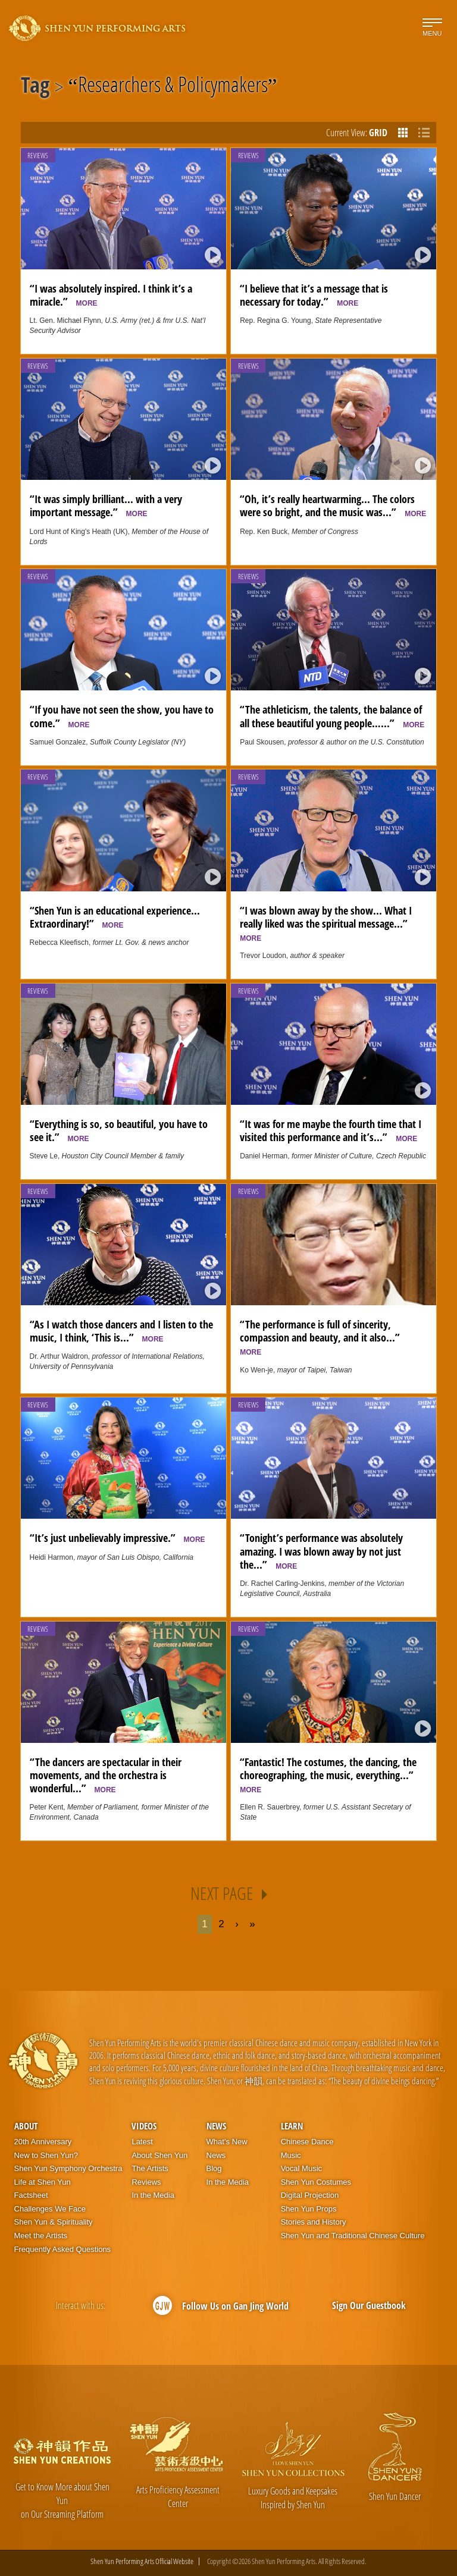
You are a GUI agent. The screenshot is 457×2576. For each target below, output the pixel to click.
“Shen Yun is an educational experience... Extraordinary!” (115, 917)
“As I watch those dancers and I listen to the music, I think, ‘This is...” (121, 1330)
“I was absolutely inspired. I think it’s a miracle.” (111, 295)
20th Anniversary (43, 2141)
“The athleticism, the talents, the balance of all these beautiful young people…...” (332, 716)
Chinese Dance (307, 2141)
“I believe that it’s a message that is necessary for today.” (314, 295)
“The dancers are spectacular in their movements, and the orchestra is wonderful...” (105, 1775)
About (25, 2126)
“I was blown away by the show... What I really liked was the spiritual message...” (327, 923)
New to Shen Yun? (46, 2155)
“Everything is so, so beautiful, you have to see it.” (119, 1130)
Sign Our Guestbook (369, 2305)
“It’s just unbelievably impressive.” (117, 1538)
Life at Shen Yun (42, 2182)
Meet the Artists (41, 2235)
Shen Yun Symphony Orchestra (68, 2168)
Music (291, 2155)
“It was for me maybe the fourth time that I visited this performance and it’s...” (330, 1130)
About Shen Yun (159, 2155)
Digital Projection (310, 2195)
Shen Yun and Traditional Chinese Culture (353, 2235)
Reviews (37, 155)
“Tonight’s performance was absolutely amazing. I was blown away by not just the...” (321, 1551)
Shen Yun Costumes (316, 2182)
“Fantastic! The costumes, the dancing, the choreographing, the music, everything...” (330, 1774)
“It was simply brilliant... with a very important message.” (106, 505)
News (216, 2126)
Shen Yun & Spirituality (53, 2221)
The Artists (150, 2168)
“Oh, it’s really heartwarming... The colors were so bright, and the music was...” (333, 505)
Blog (214, 2168)
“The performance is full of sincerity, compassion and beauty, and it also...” (323, 1336)
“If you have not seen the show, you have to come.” (122, 716)
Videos (144, 2126)
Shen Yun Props (309, 2208)
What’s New (227, 2141)
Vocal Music (301, 2168)
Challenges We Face (50, 2208)
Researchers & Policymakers (172, 87)
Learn (292, 2126)
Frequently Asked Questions (62, 2249)
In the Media (153, 2195)
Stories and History (313, 2221)
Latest (142, 2141)
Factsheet (31, 2195)
